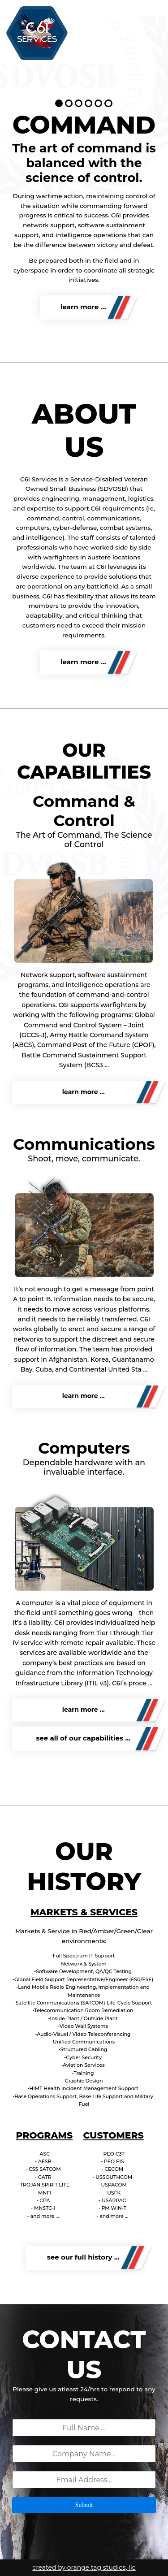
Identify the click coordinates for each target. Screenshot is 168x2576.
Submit (84, 2505)
